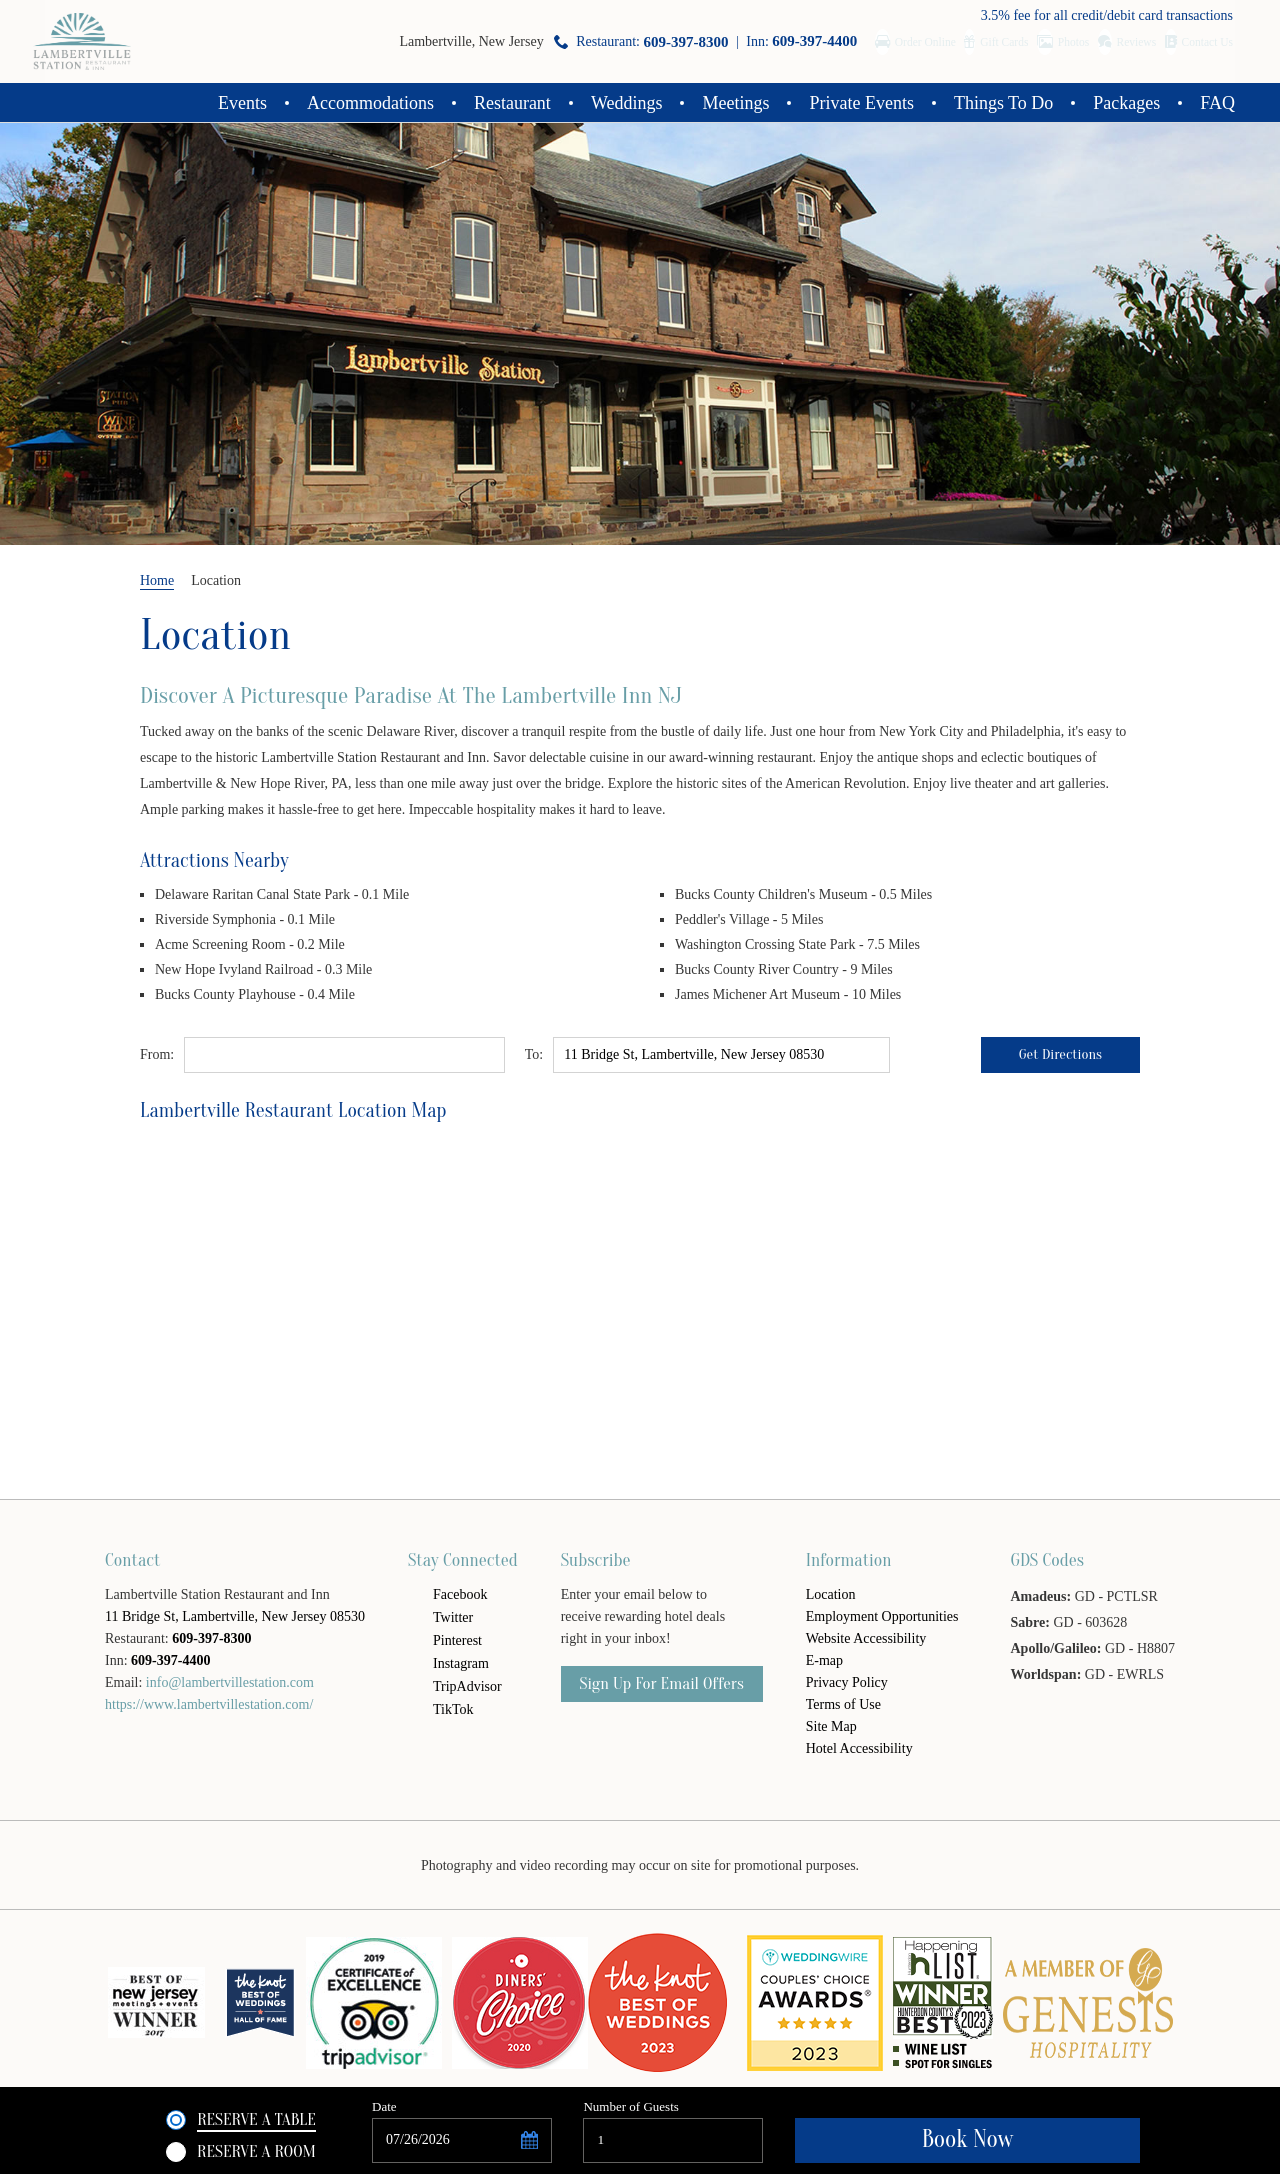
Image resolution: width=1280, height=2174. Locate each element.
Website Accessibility (866, 1638)
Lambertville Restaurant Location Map (293, 1110)
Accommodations (370, 103)
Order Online (807, 41)
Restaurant (512, 103)
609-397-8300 (211, 1638)
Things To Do (1003, 103)
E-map (824, 1660)
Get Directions (1059, 1055)
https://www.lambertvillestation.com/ (209, 1704)
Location (215, 635)
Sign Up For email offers (662, 1683)
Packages (1126, 103)
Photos (1013, 41)
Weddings (627, 103)
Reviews (1102, 41)
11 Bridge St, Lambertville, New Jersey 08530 (235, 1616)
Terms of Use (843, 1704)
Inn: (657, 41)
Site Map (831, 1726)
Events (242, 103)
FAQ (1217, 103)
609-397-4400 (170, 1660)
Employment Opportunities (882, 1616)
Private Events (861, 103)
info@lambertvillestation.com (230, 1682)
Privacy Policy (847, 1682)
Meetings (735, 103)
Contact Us (1201, 41)
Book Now (1050, 2138)
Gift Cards (915, 41)
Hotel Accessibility (859, 1748)
